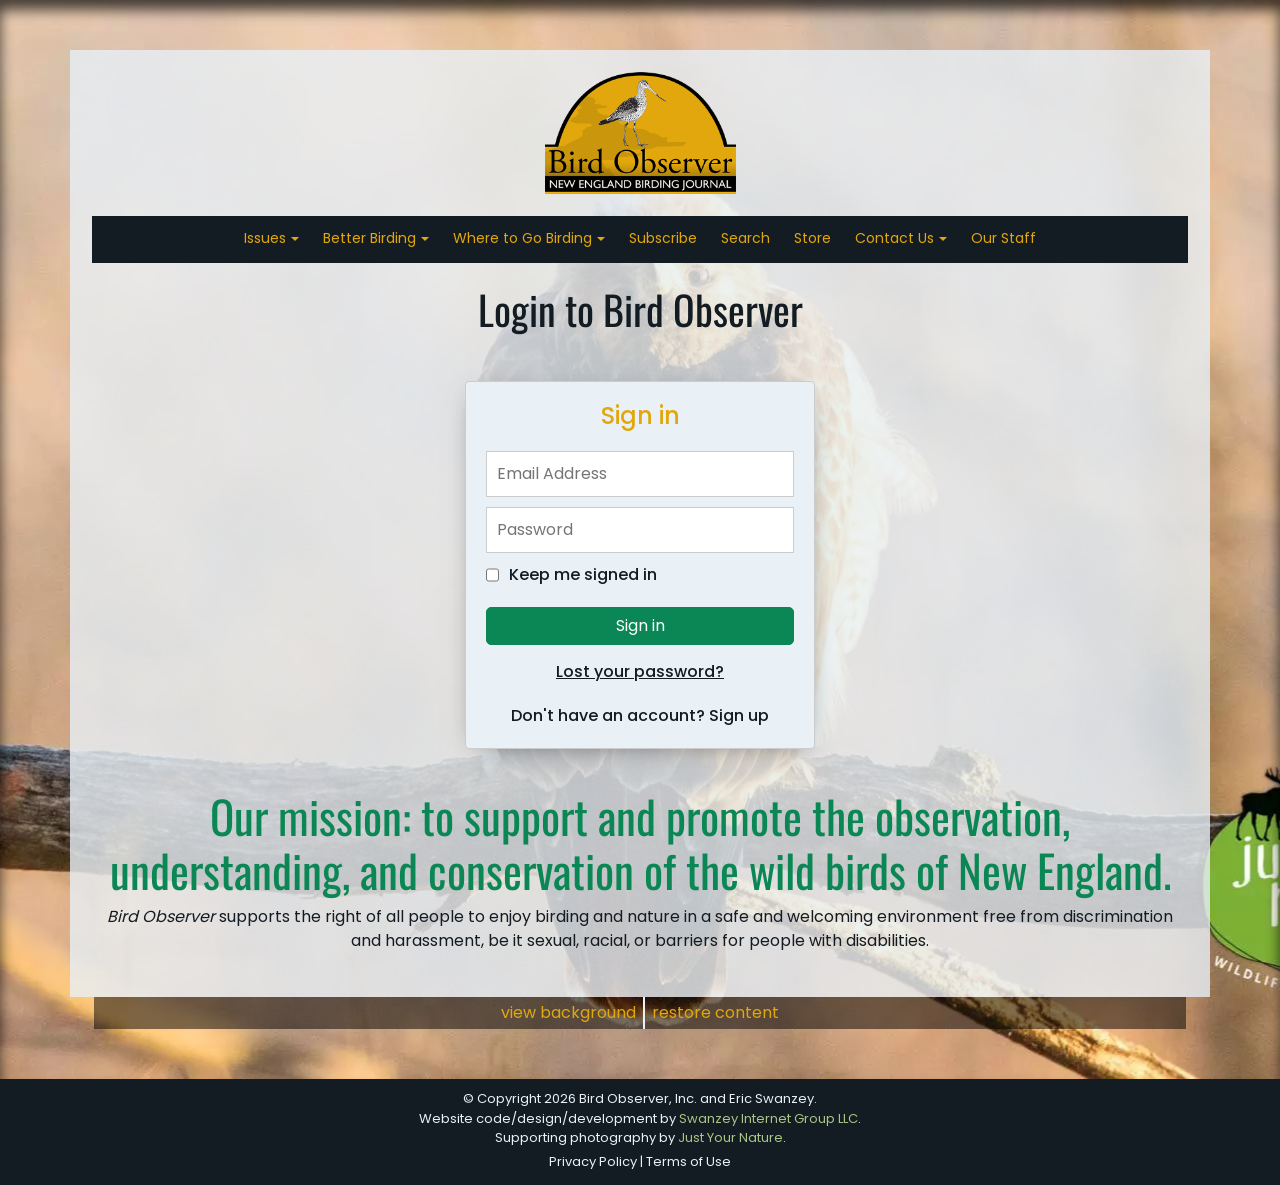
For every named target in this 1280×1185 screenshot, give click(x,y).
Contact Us (896, 238)
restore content (715, 1012)
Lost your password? (640, 671)
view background (568, 1012)
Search (745, 238)
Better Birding (371, 238)
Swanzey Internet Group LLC (768, 1118)
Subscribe (663, 238)
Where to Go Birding (524, 238)
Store (812, 238)
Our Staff (1003, 238)
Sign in (640, 625)
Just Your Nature (730, 1137)
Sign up (739, 715)
